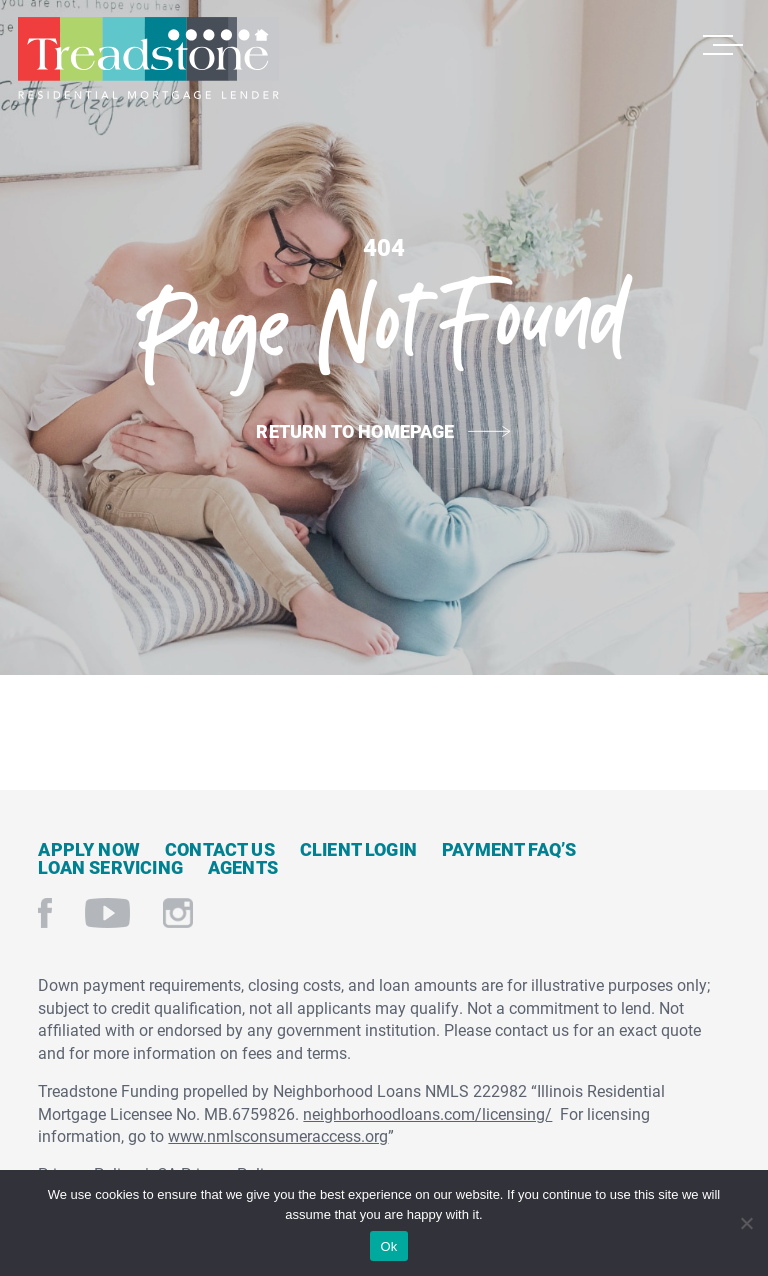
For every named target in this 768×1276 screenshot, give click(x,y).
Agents (243, 867)
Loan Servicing (110, 867)
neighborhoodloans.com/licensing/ (427, 1113)
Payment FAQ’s (509, 849)
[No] (745, 1220)
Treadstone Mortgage (148, 58)
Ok (388, 1246)
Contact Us (220, 849)
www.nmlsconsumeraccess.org (278, 1135)
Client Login (358, 849)
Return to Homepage (355, 431)
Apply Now (89, 849)
